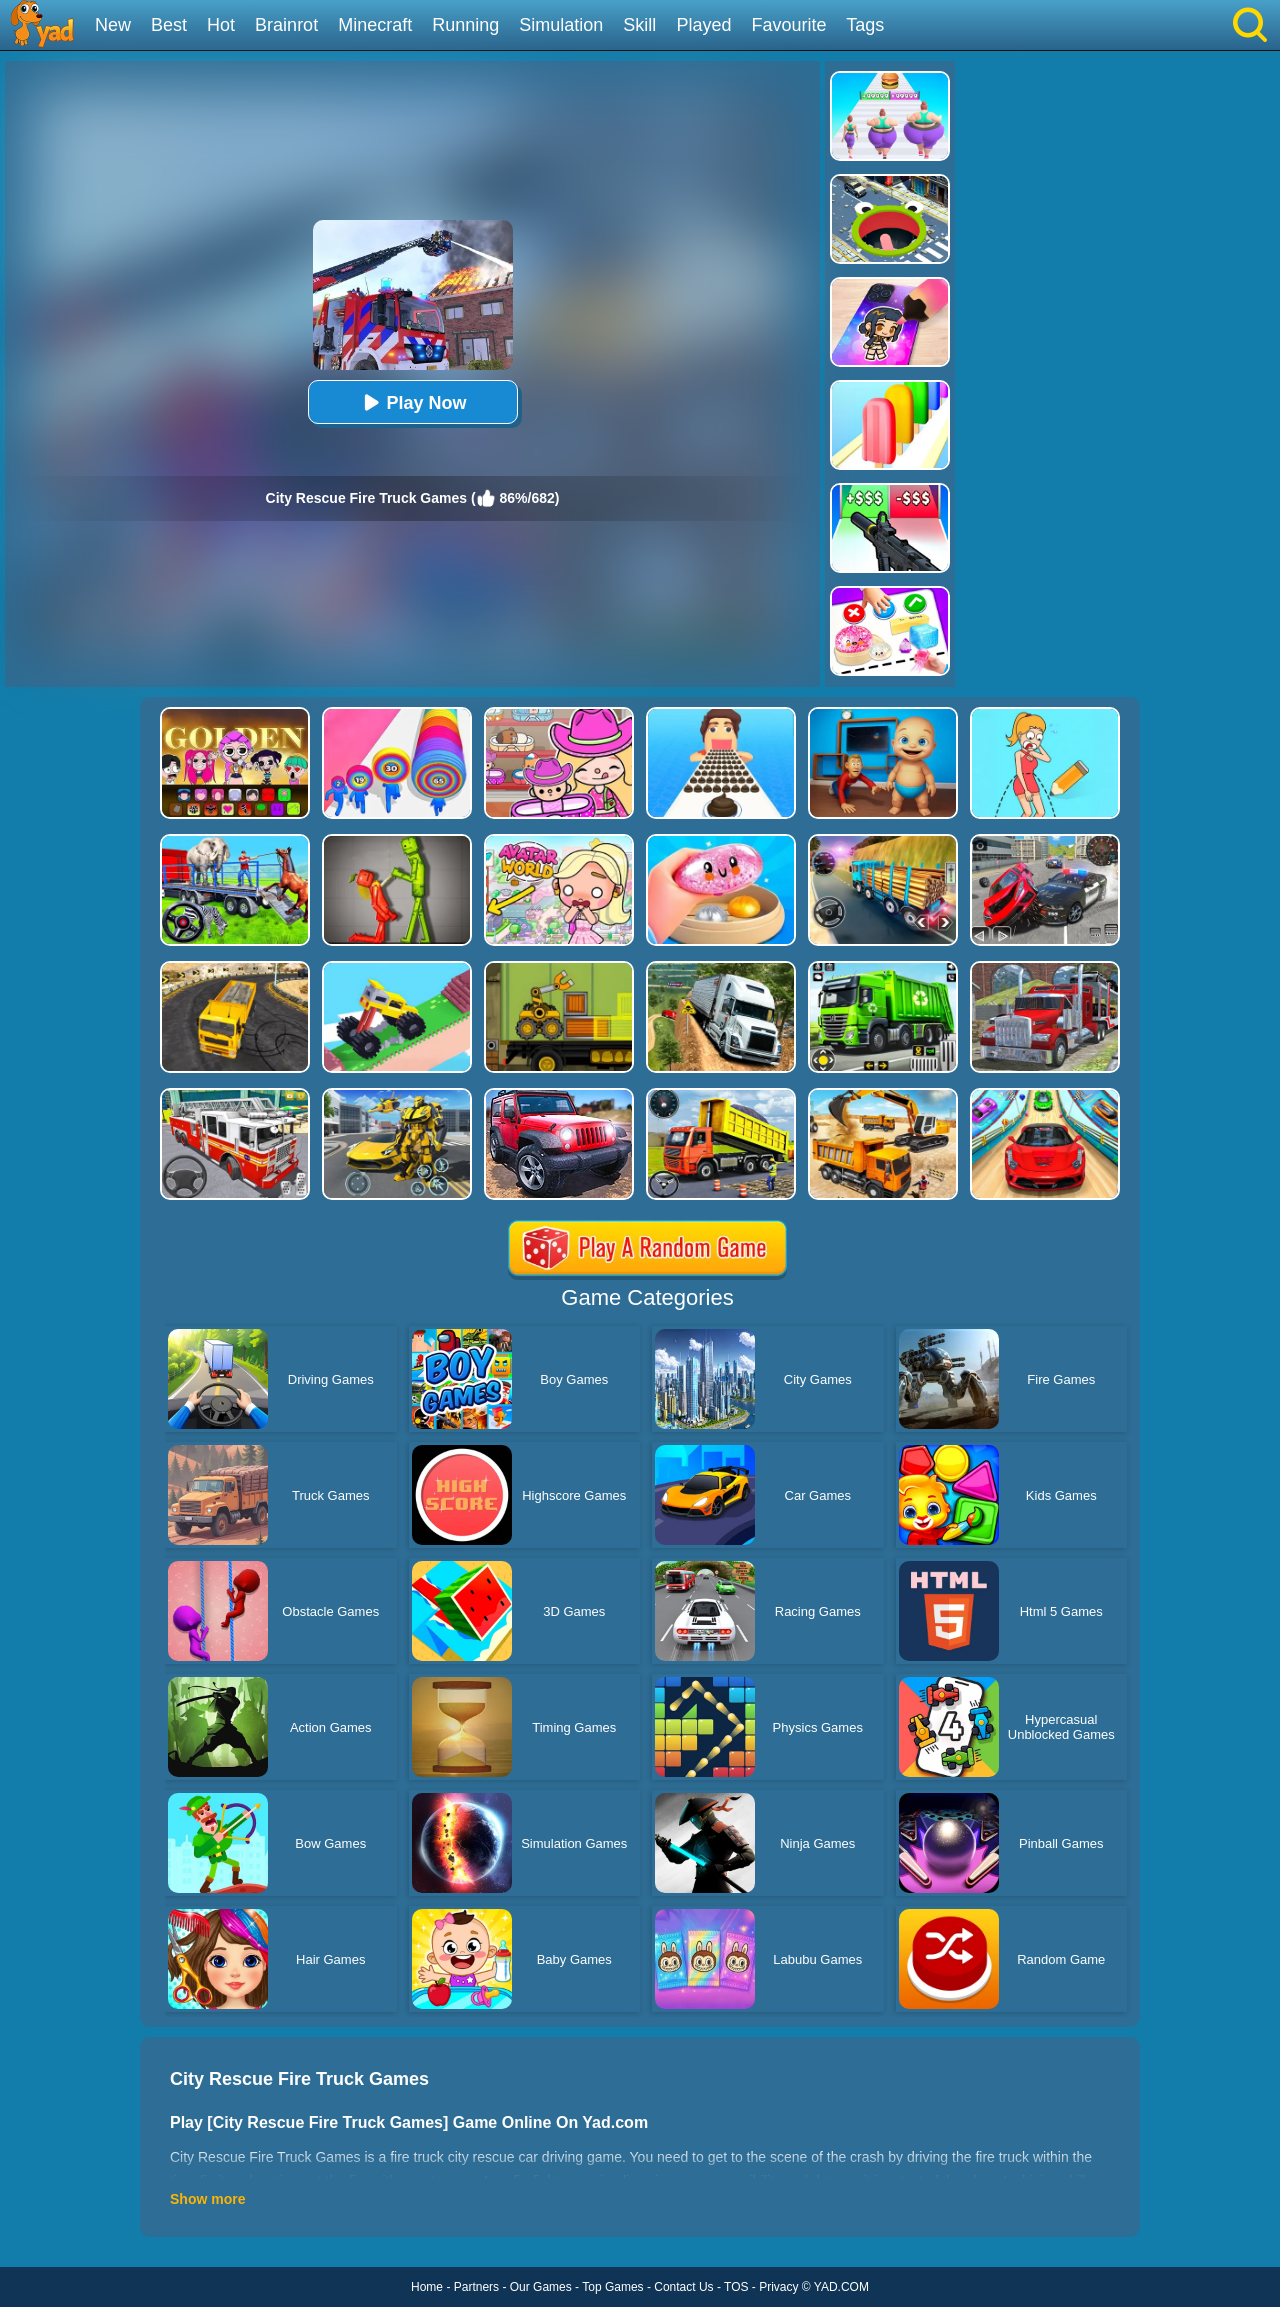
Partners (476, 2287)
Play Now (412, 402)
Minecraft (375, 25)
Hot (221, 25)
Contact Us (683, 2287)
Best (169, 25)
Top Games (612, 2287)
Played (703, 25)
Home (427, 2287)
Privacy (778, 2287)
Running (465, 25)
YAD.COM (841, 2287)
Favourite (788, 25)
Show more (207, 2199)
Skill (639, 25)
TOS (736, 2287)
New (113, 25)
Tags (865, 25)
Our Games (541, 2287)
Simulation (561, 25)
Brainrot (286, 25)
